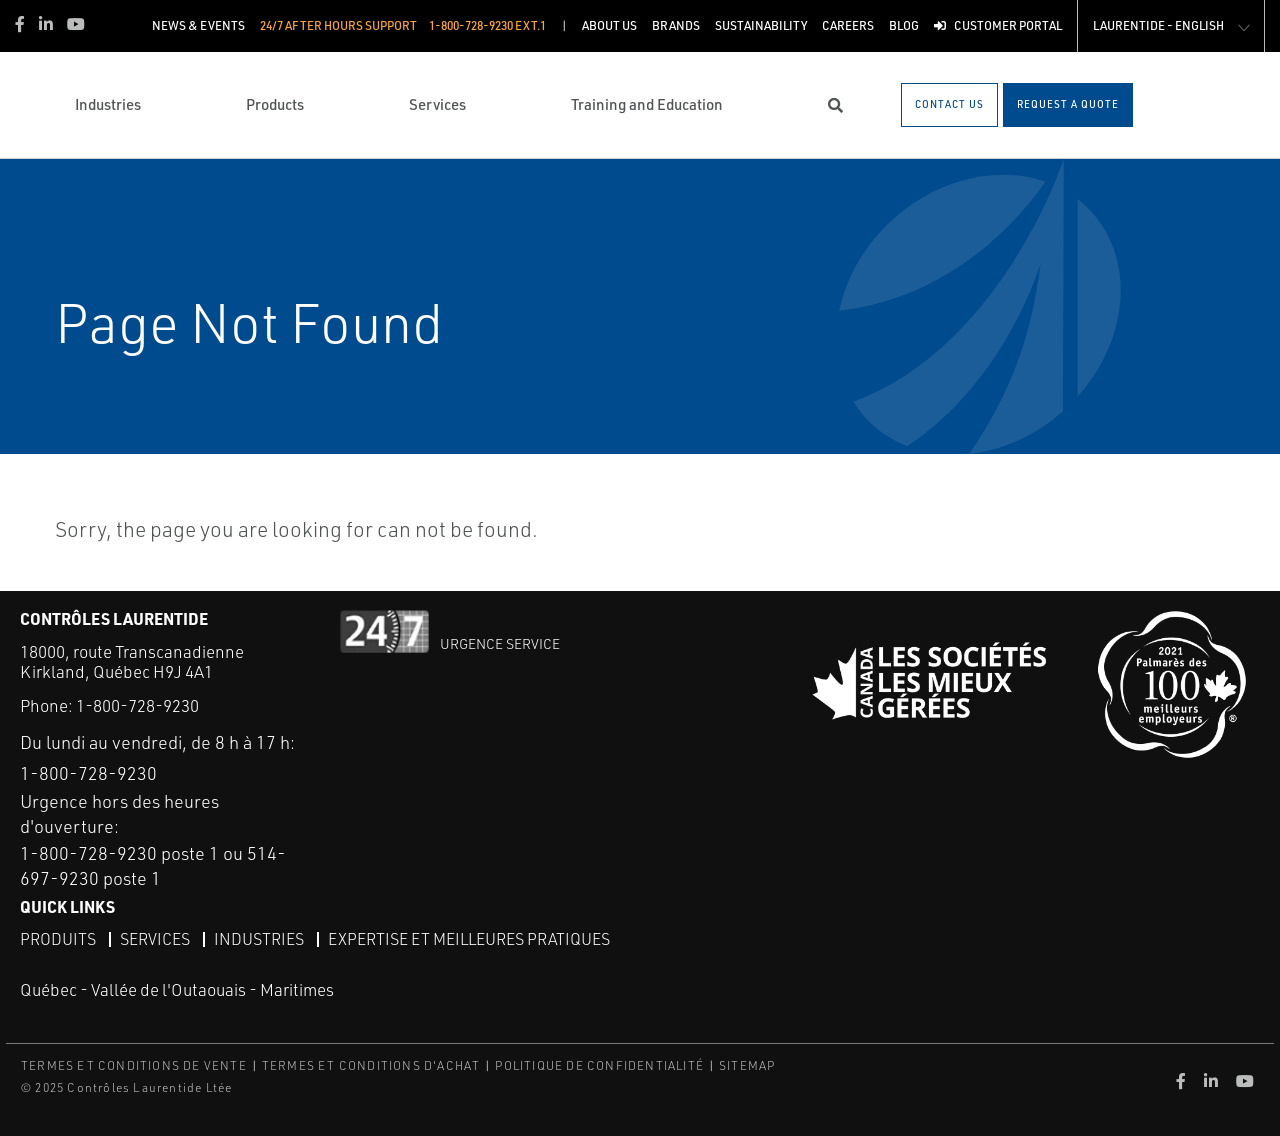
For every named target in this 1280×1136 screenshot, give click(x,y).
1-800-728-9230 (137, 705)
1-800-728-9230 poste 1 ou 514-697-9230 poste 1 (153, 865)
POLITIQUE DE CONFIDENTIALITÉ (599, 1065)
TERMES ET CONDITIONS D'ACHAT (371, 1065)
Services (155, 939)
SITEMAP (747, 1065)
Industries (259, 939)
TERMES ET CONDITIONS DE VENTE (134, 1065)
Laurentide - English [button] (1158, 25)
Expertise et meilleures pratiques (469, 939)
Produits (58, 939)
